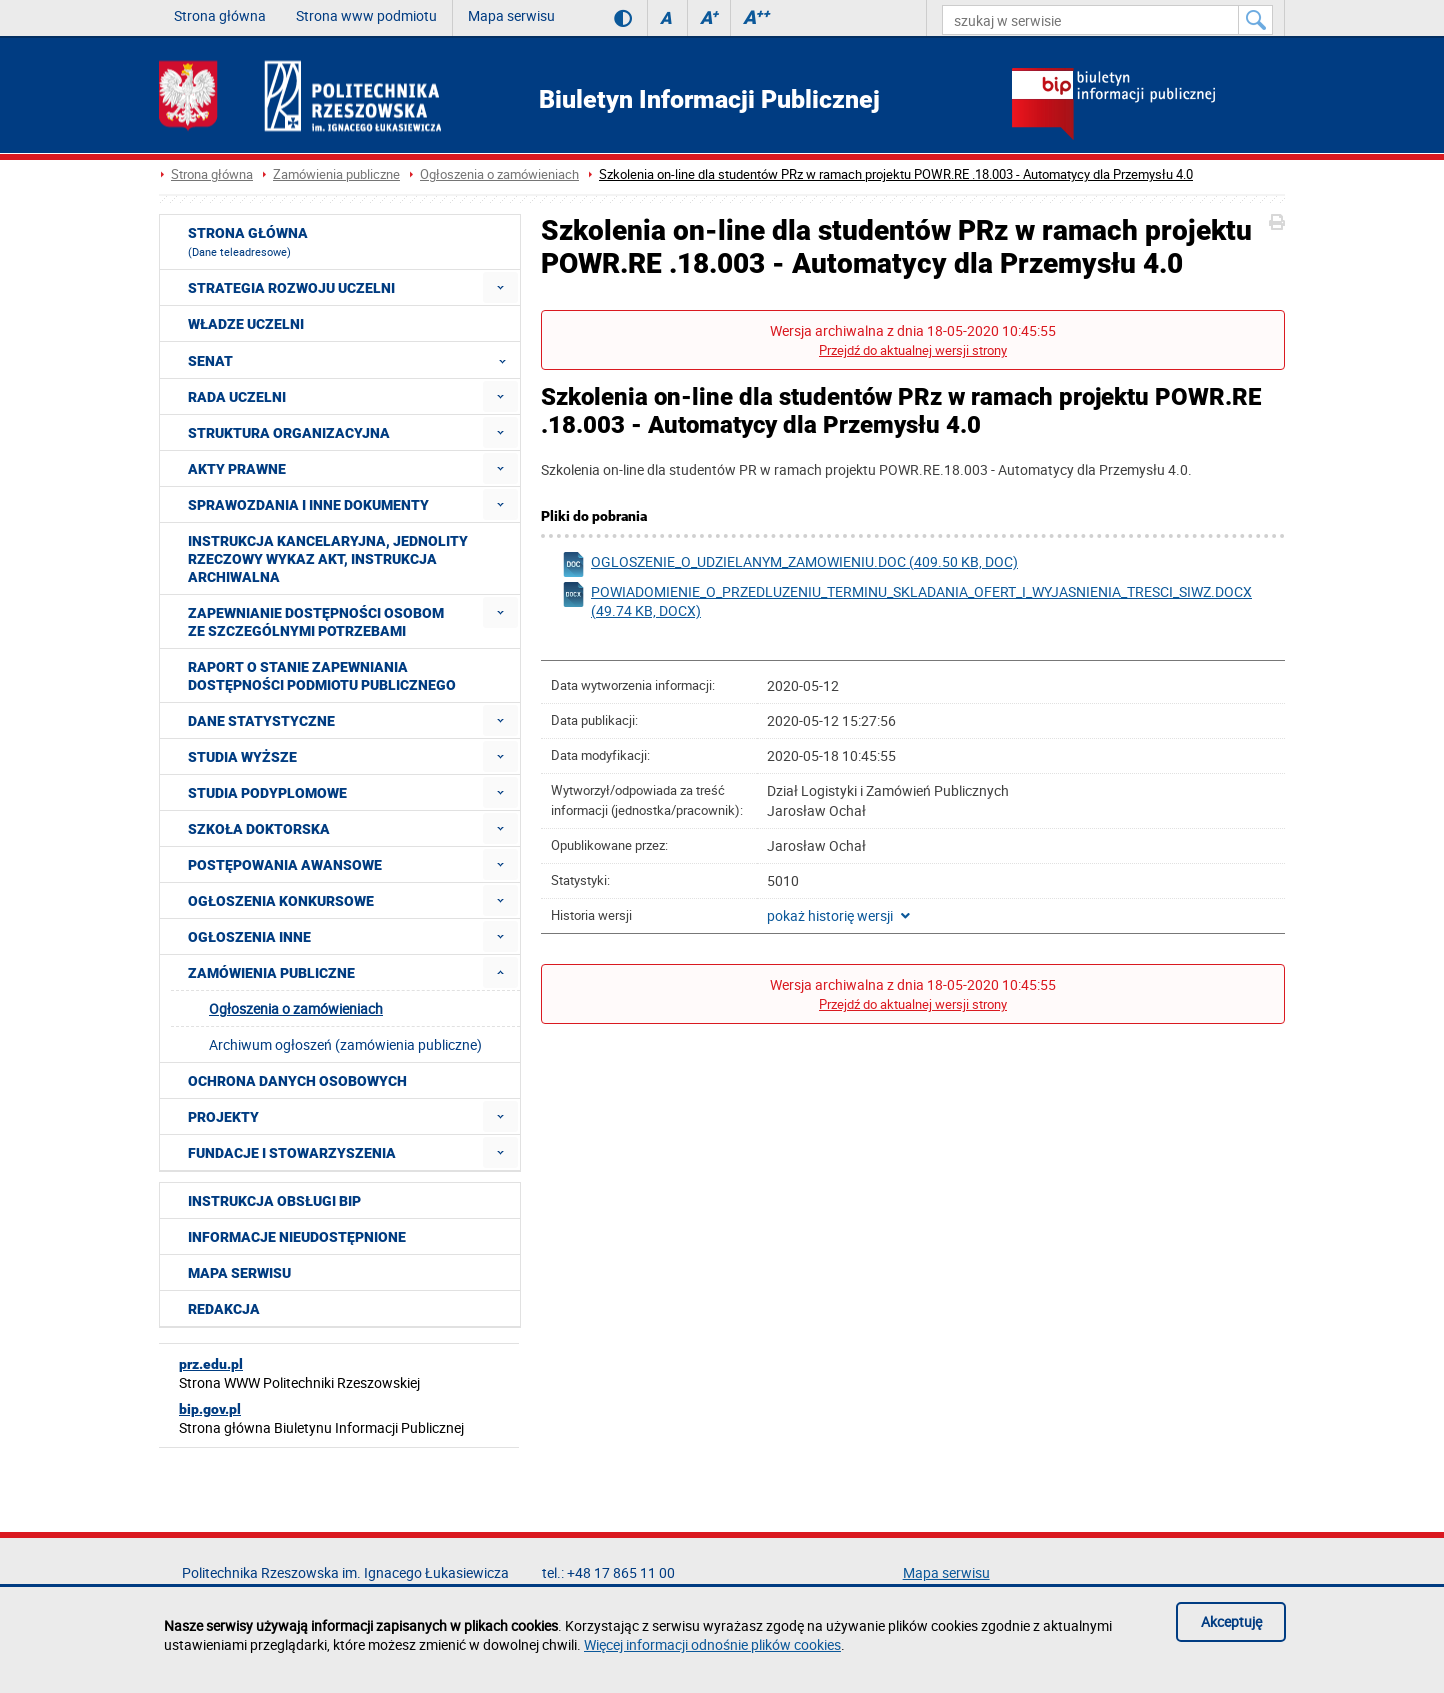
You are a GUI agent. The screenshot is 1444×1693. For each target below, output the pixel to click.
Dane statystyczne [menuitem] (261, 721)
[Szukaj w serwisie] (1256, 20)
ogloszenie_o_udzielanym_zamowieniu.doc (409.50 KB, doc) (789, 564)
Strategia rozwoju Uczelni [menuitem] (291, 288)
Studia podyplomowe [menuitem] (267, 793)
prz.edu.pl (211, 1364)
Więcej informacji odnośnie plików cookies (712, 1644)
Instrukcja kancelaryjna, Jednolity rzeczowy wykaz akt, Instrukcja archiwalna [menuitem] (328, 559)
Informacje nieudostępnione (297, 1237)
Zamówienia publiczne (336, 174)
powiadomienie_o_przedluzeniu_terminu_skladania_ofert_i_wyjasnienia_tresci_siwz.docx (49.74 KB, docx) (906, 601)
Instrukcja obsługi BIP (274, 1201)
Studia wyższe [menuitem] (242, 757)
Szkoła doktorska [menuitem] (259, 829)
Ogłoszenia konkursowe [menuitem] (281, 901)
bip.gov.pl (210, 1409)
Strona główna (220, 15)
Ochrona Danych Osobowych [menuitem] (297, 1081)
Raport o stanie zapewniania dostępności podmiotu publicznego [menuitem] (322, 676)
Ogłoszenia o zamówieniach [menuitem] (296, 1008)
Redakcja (224, 1309)
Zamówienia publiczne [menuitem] (271, 973)
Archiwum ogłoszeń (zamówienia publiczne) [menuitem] (345, 1044)
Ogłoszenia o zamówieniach (499, 174)
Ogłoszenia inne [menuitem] (249, 937)
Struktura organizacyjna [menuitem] (289, 433)
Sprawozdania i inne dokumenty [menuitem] (308, 505)
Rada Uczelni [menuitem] (237, 397)
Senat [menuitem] (353, 360)
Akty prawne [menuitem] (237, 469)
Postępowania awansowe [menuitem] (285, 865)
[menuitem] (500, 287)
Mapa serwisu (511, 15)
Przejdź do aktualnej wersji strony (913, 350)
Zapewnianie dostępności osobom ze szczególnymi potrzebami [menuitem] (316, 622)
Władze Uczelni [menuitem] (246, 324)
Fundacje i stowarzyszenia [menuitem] (292, 1153)
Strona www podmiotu (366, 15)
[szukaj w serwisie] (1090, 20)
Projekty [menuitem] (223, 1117)
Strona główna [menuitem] (248, 242)
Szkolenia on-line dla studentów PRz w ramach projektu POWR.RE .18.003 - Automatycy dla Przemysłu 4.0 (896, 174)
